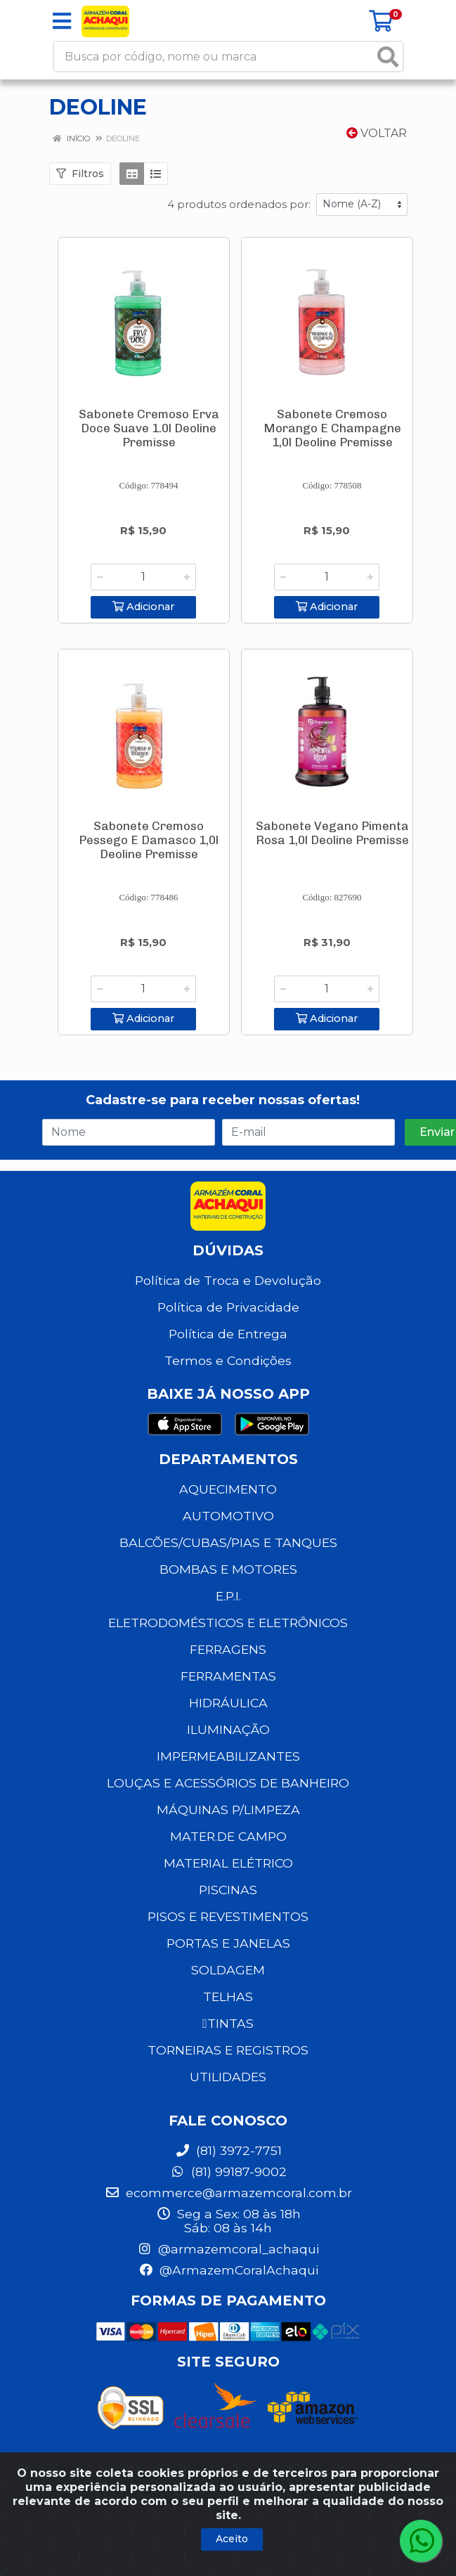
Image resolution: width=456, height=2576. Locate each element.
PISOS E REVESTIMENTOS (228, 1908)
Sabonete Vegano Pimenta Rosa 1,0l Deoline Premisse (332, 829)
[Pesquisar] (388, 56)
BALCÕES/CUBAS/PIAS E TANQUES (228, 1534)
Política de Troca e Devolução (228, 1272)
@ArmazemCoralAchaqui (228, 2262)
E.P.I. (228, 1588)
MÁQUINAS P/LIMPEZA (228, 1801)
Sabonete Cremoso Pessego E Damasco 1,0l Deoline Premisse (149, 836)
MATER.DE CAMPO (228, 1828)
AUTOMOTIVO (228, 1508)
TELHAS (228, 1988)
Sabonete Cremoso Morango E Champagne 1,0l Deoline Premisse (332, 428)
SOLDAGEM (228, 1962)
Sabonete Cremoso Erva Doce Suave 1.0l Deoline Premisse (149, 428)
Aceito (232, 2538)
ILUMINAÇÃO (228, 1721)
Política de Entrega (228, 1326)
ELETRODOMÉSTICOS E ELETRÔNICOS (228, 1614)
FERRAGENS (228, 1641)
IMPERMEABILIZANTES (228, 1748)
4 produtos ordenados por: (239, 204)
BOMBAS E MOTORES (228, 1561)
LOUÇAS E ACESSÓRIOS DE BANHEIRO (228, 1775)
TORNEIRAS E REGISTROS (228, 2042)
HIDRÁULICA (228, 1695)
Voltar (376, 133)
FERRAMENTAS (228, 1668)
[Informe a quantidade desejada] (143, 577)
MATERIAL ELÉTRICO (228, 1855)
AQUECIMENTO (228, 1481)
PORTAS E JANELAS (228, 1935)
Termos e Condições (228, 1352)
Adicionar (143, 605)
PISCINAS (228, 1882)
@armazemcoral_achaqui (228, 2241)
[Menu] (61, 21)
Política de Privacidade (228, 1299)
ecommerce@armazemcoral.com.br (228, 2184)
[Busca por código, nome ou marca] (214, 56)
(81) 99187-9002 (228, 2163)
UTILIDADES (228, 2069)
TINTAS (227, 2015)
